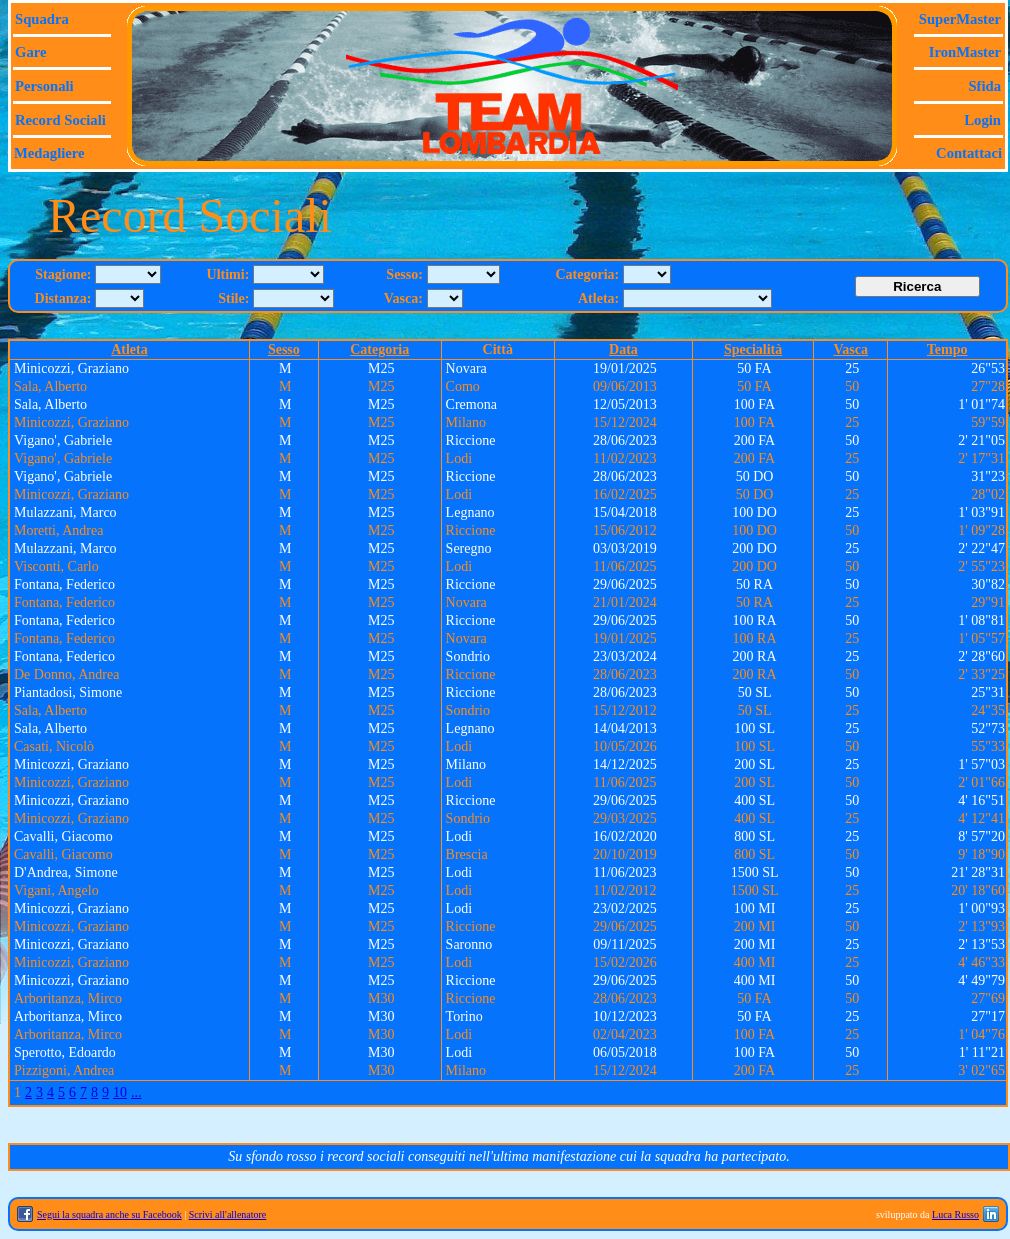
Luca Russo (955, 1214)
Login (982, 120)
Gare (30, 52)
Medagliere (49, 153)
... (136, 1092)
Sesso (284, 349)
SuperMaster (960, 19)
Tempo (947, 349)
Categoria (379, 349)
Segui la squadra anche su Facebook (109, 1214)
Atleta (129, 349)
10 (120, 1092)
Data (623, 349)
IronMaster (965, 52)
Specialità (753, 349)
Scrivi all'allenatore (228, 1214)
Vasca (851, 349)
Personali (44, 86)
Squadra (42, 19)
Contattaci (969, 153)
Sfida (984, 86)
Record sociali (60, 120)
